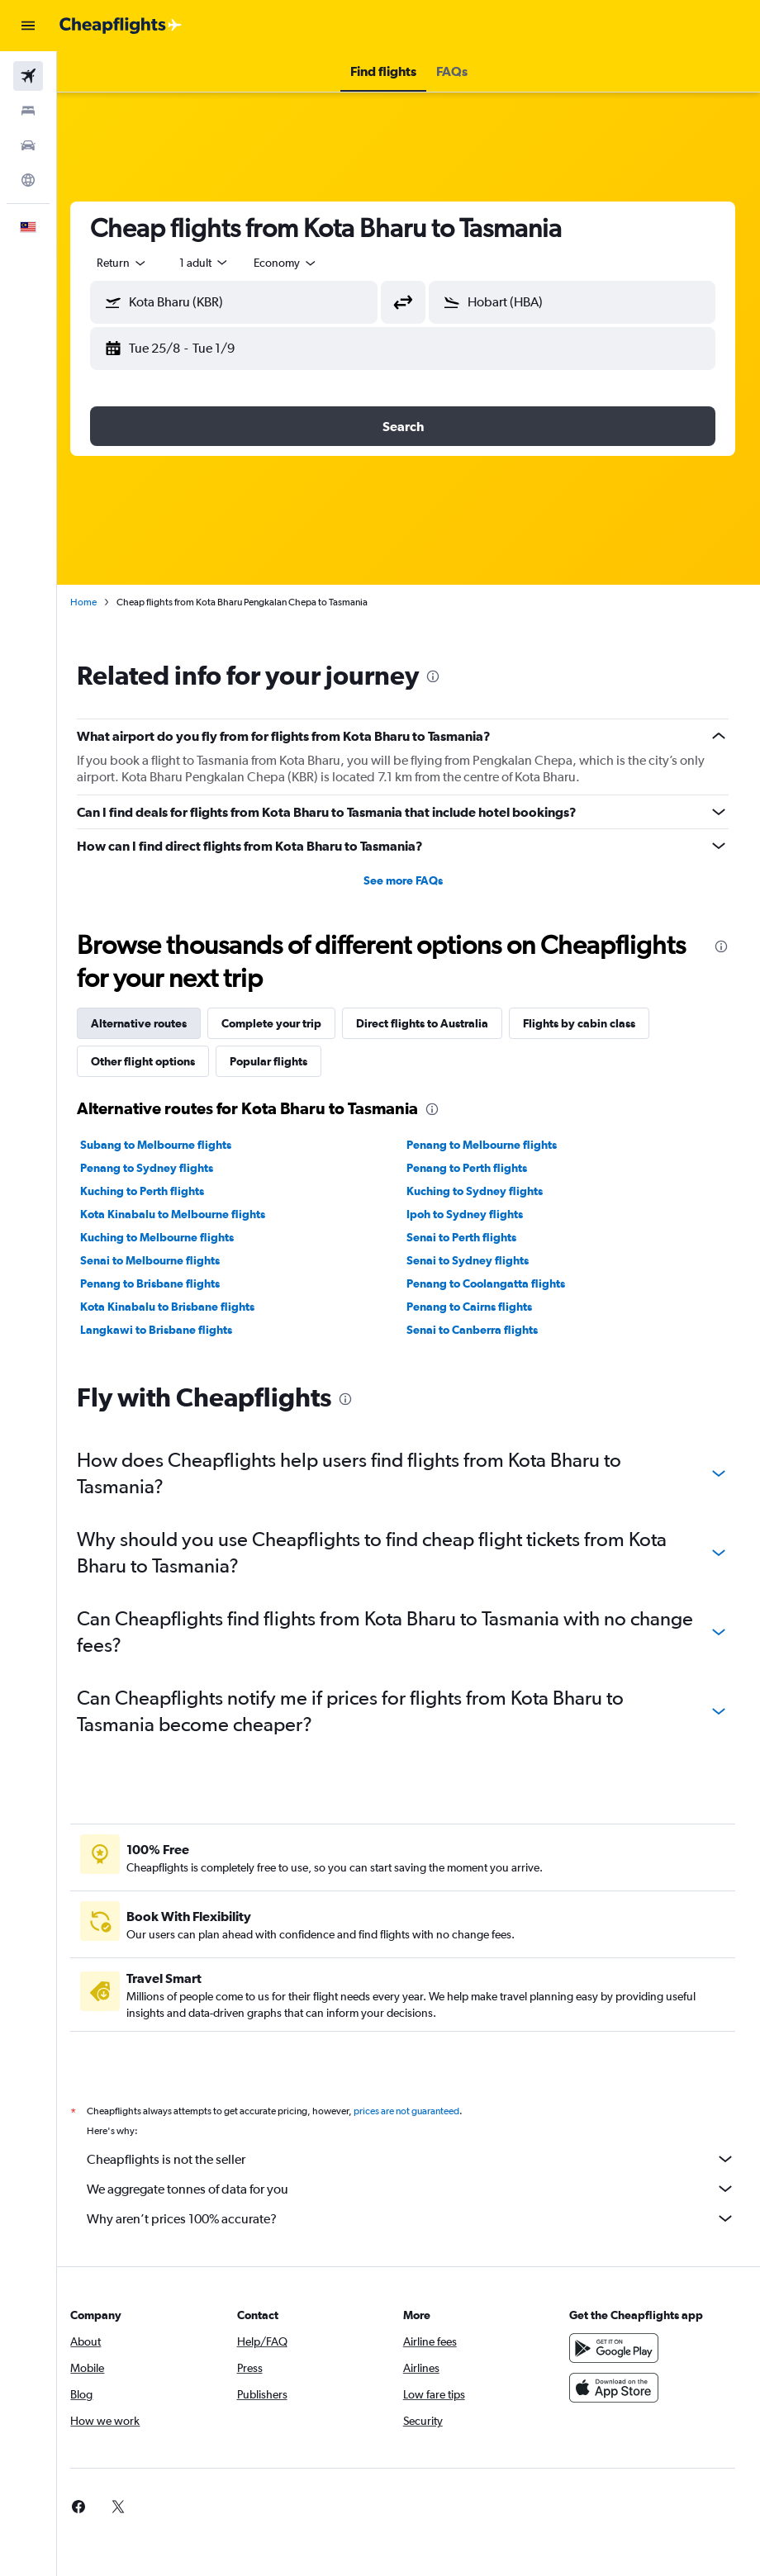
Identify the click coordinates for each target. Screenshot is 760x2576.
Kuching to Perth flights (154, 1191)
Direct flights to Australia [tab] (434, 1023)
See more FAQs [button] (409, 880)
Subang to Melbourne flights (167, 1144)
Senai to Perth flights (467, 1237)
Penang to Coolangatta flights (491, 1283)
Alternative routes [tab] (150, 1023)
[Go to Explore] (28, 180)
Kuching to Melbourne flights (168, 1237)
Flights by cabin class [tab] (590, 1023)
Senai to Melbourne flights (161, 1260)
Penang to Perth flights (472, 1167)
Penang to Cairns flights (475, 1306)
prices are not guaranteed (418, 2111)
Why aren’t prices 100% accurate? (416, 2218)
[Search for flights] (28, 76)
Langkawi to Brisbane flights (168, 1329)
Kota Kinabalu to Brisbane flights (179, 1306)
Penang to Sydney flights (158, 1167)
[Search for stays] (28, 110)
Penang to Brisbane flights (161, 1283)
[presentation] (444, 676)
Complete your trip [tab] (283, 1023)
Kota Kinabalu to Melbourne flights (184, 1214)
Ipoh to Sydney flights (470, 1214)
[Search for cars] (28, 145)
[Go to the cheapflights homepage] (120, 25)
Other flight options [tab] (154, 1061)
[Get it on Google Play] (616, 2348)
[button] (28, 25)
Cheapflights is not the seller (416, 2159)
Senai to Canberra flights (478, 1329)
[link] (90, 2506)
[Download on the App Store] (616, 2388)
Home (95, 602)
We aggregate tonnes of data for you (416, 2189)
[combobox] (297, 262)
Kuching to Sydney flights (480, 1191)
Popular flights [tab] (280, 1061)
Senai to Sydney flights (473, 1260)
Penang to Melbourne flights (487, 1144)
